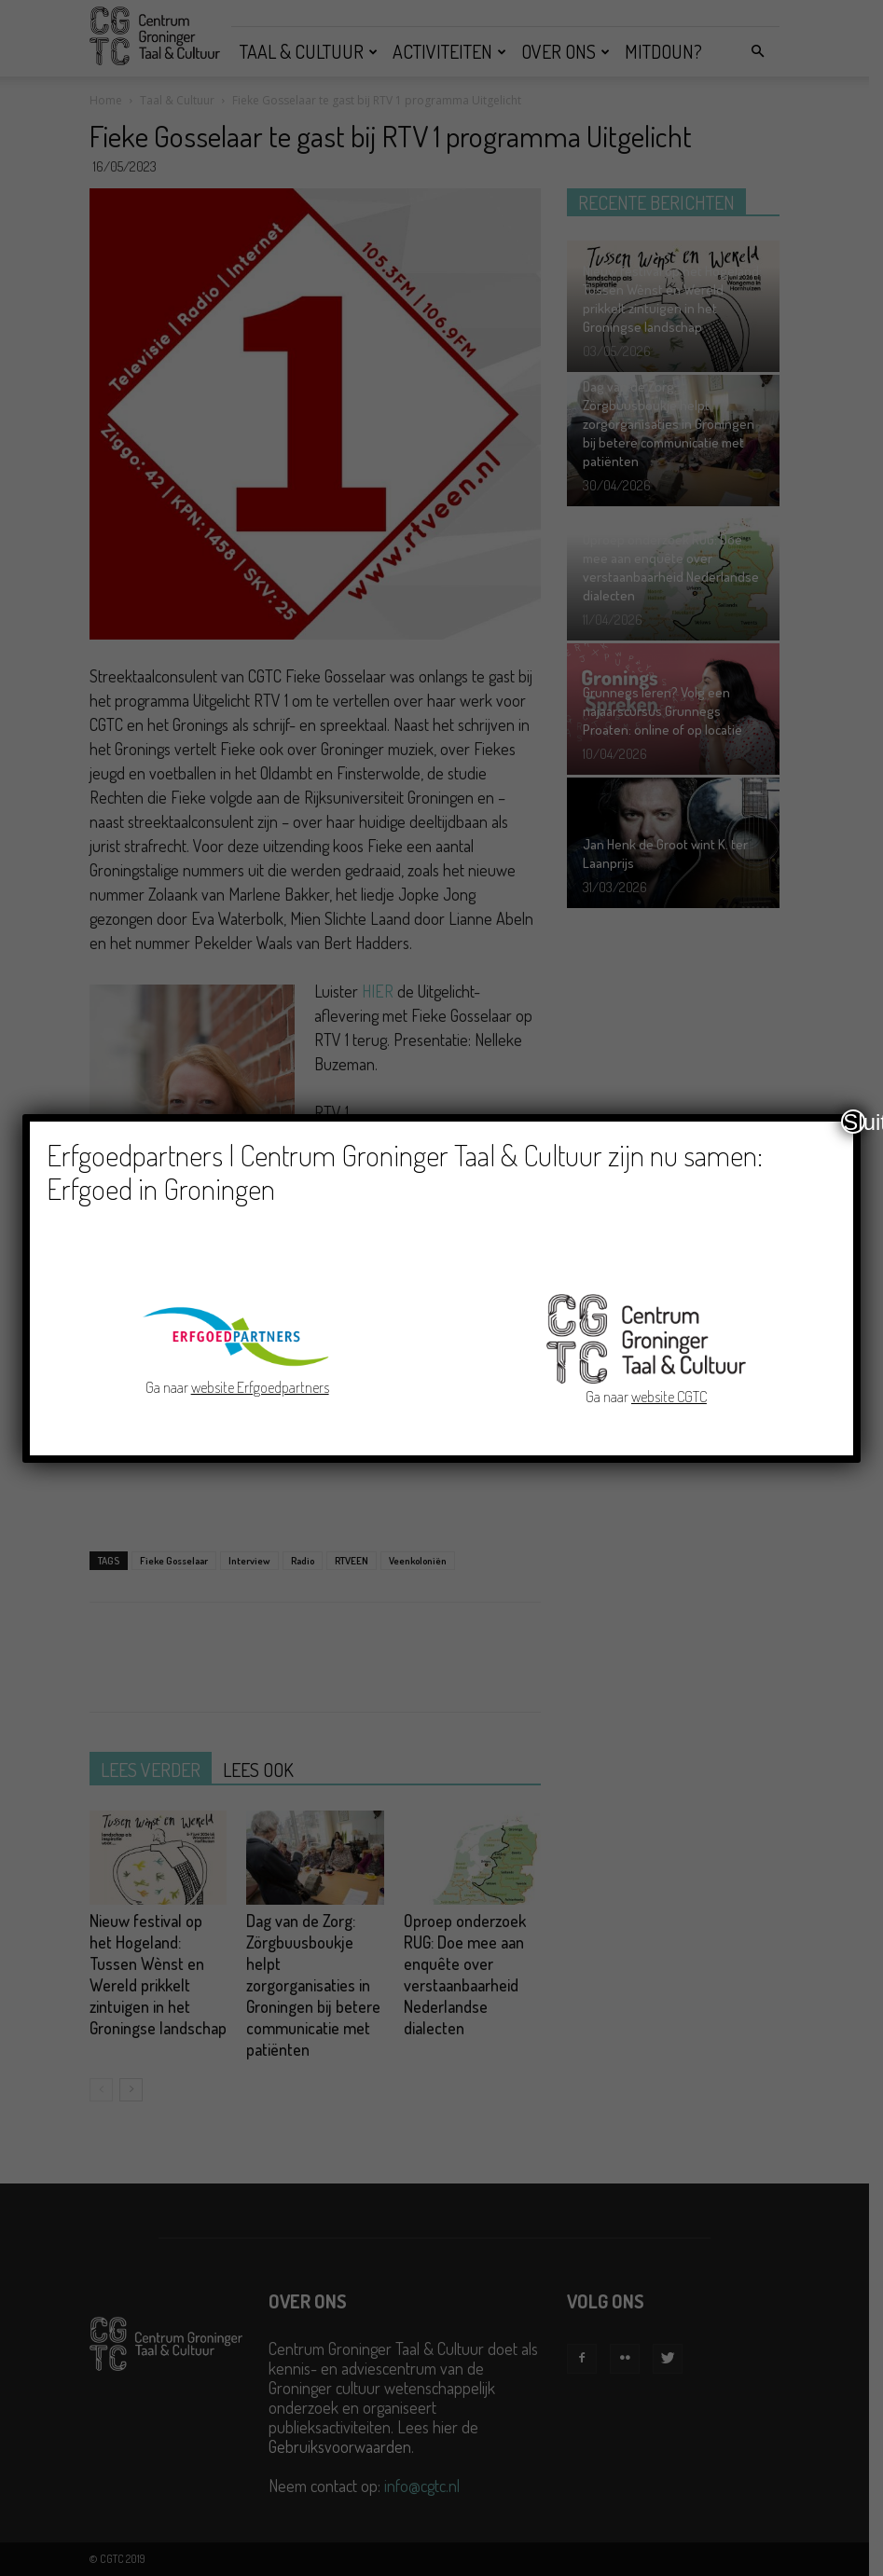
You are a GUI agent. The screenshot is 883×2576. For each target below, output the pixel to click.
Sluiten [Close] (854, 1121)
